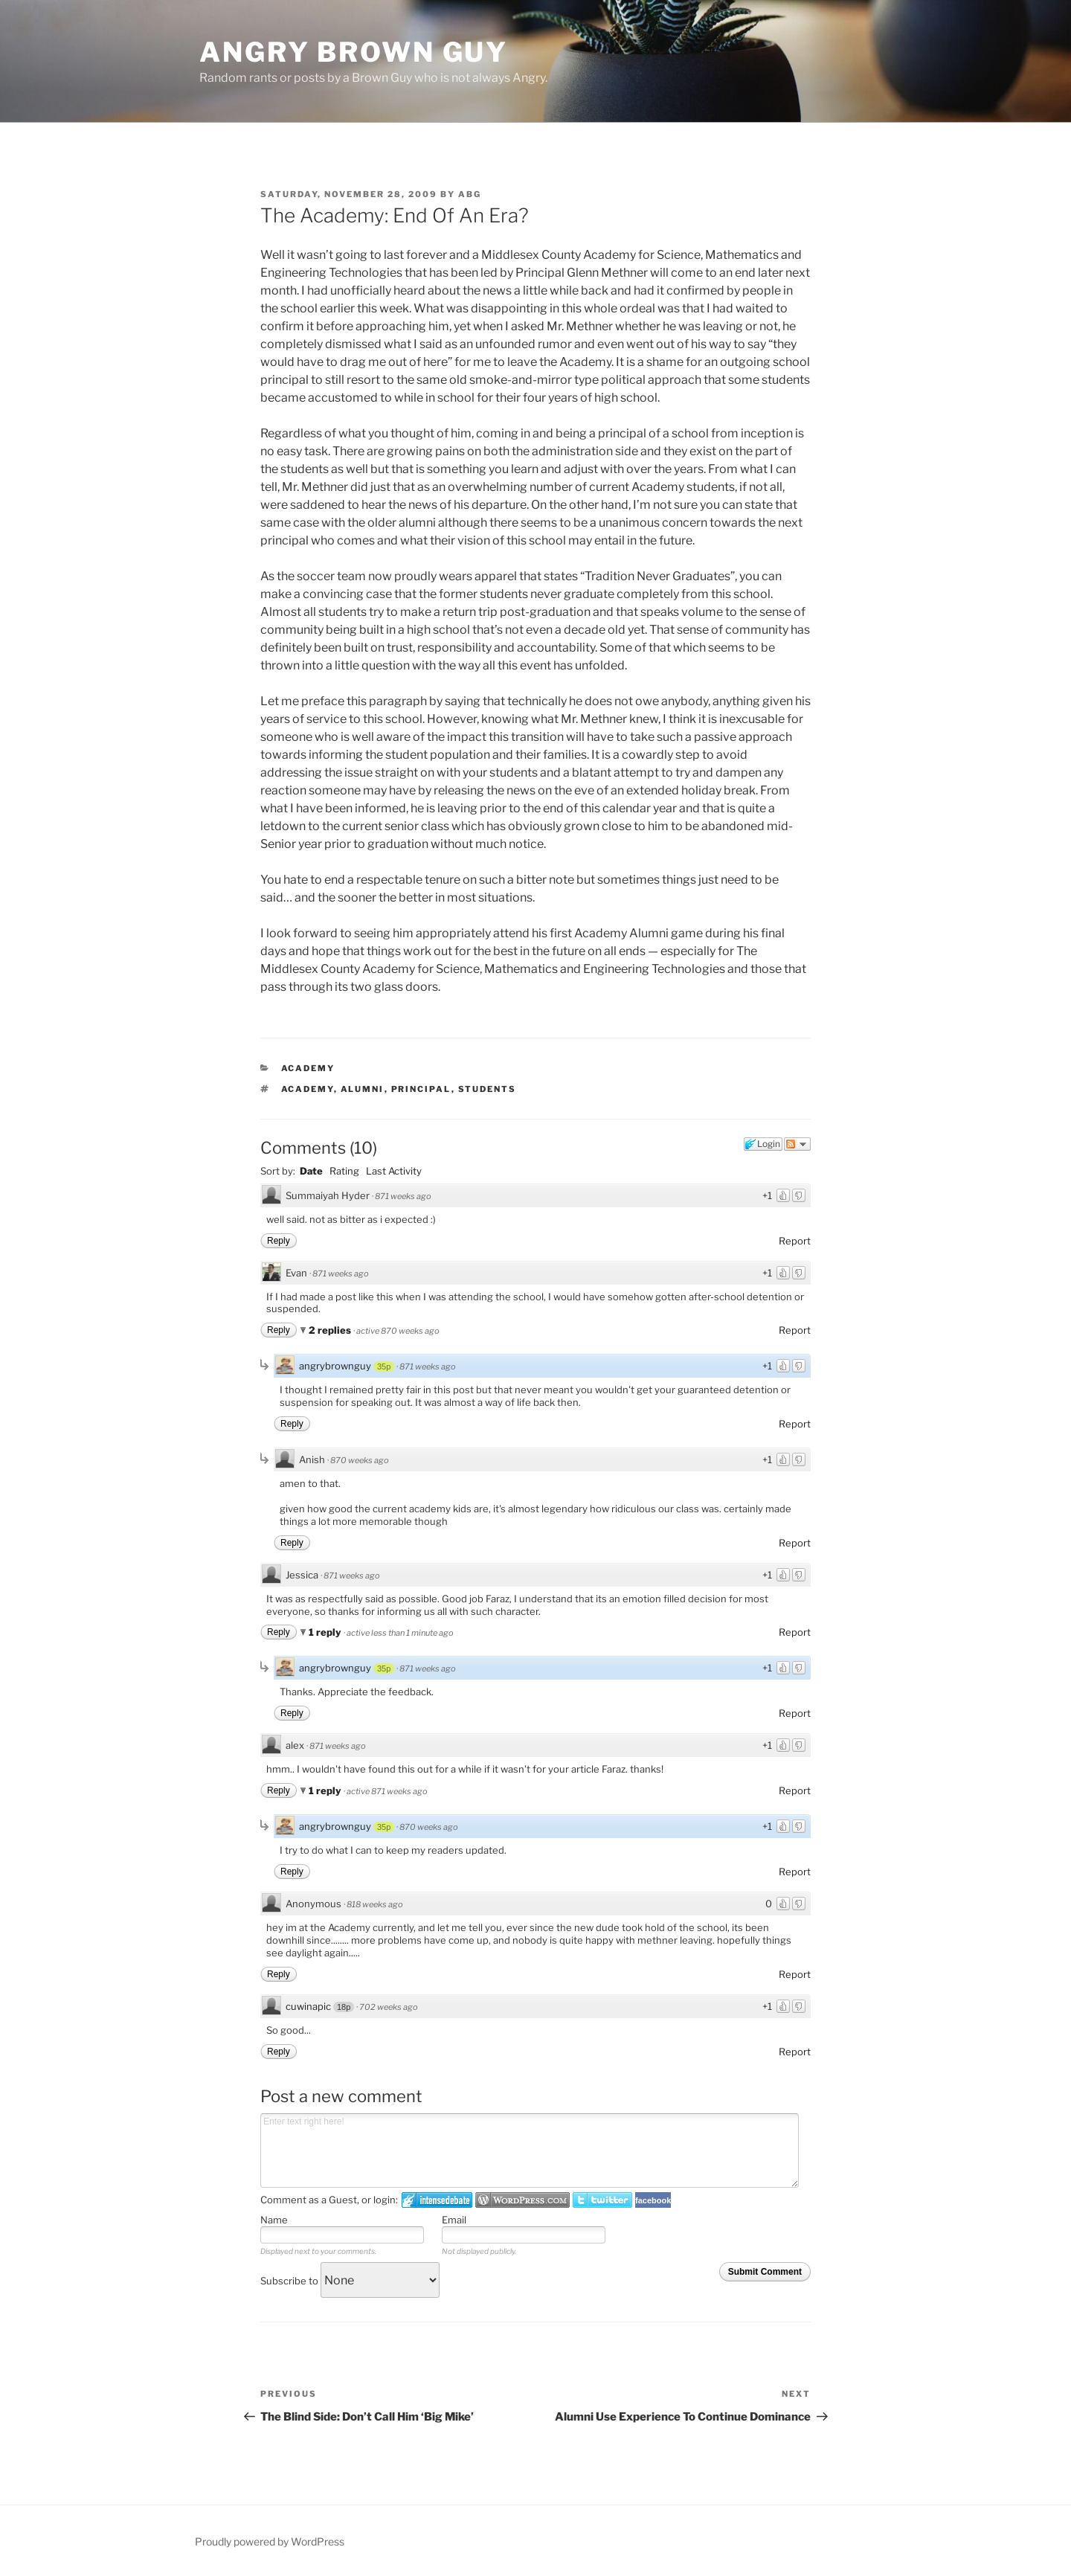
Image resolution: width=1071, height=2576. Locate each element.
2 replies (331, 1330)
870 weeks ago (359, 1460)
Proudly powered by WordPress (269, 2541)
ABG (469, 194)
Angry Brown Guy (353, 52)
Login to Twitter (602, 2200)
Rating (344, 1171)
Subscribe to (350, 2281)
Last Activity (394, 1171)
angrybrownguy (335, 1366)
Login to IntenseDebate (437, 2200)
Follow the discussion (797, 1144)
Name (274, 2220)
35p (383, 1366)
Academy (308, 1068)
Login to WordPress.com (522, 2200)
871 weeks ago (403, 1196)
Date (311, 1171)
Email (454, 2220)
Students (487, 1089)
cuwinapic (308, 2006)
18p (343, 2006)
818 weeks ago (375, 1904)
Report (795, 1241)
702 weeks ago (388, 2007)
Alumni (363, 1089)
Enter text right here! (529, 2150)
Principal (421, 1089)
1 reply (326, 1632)
